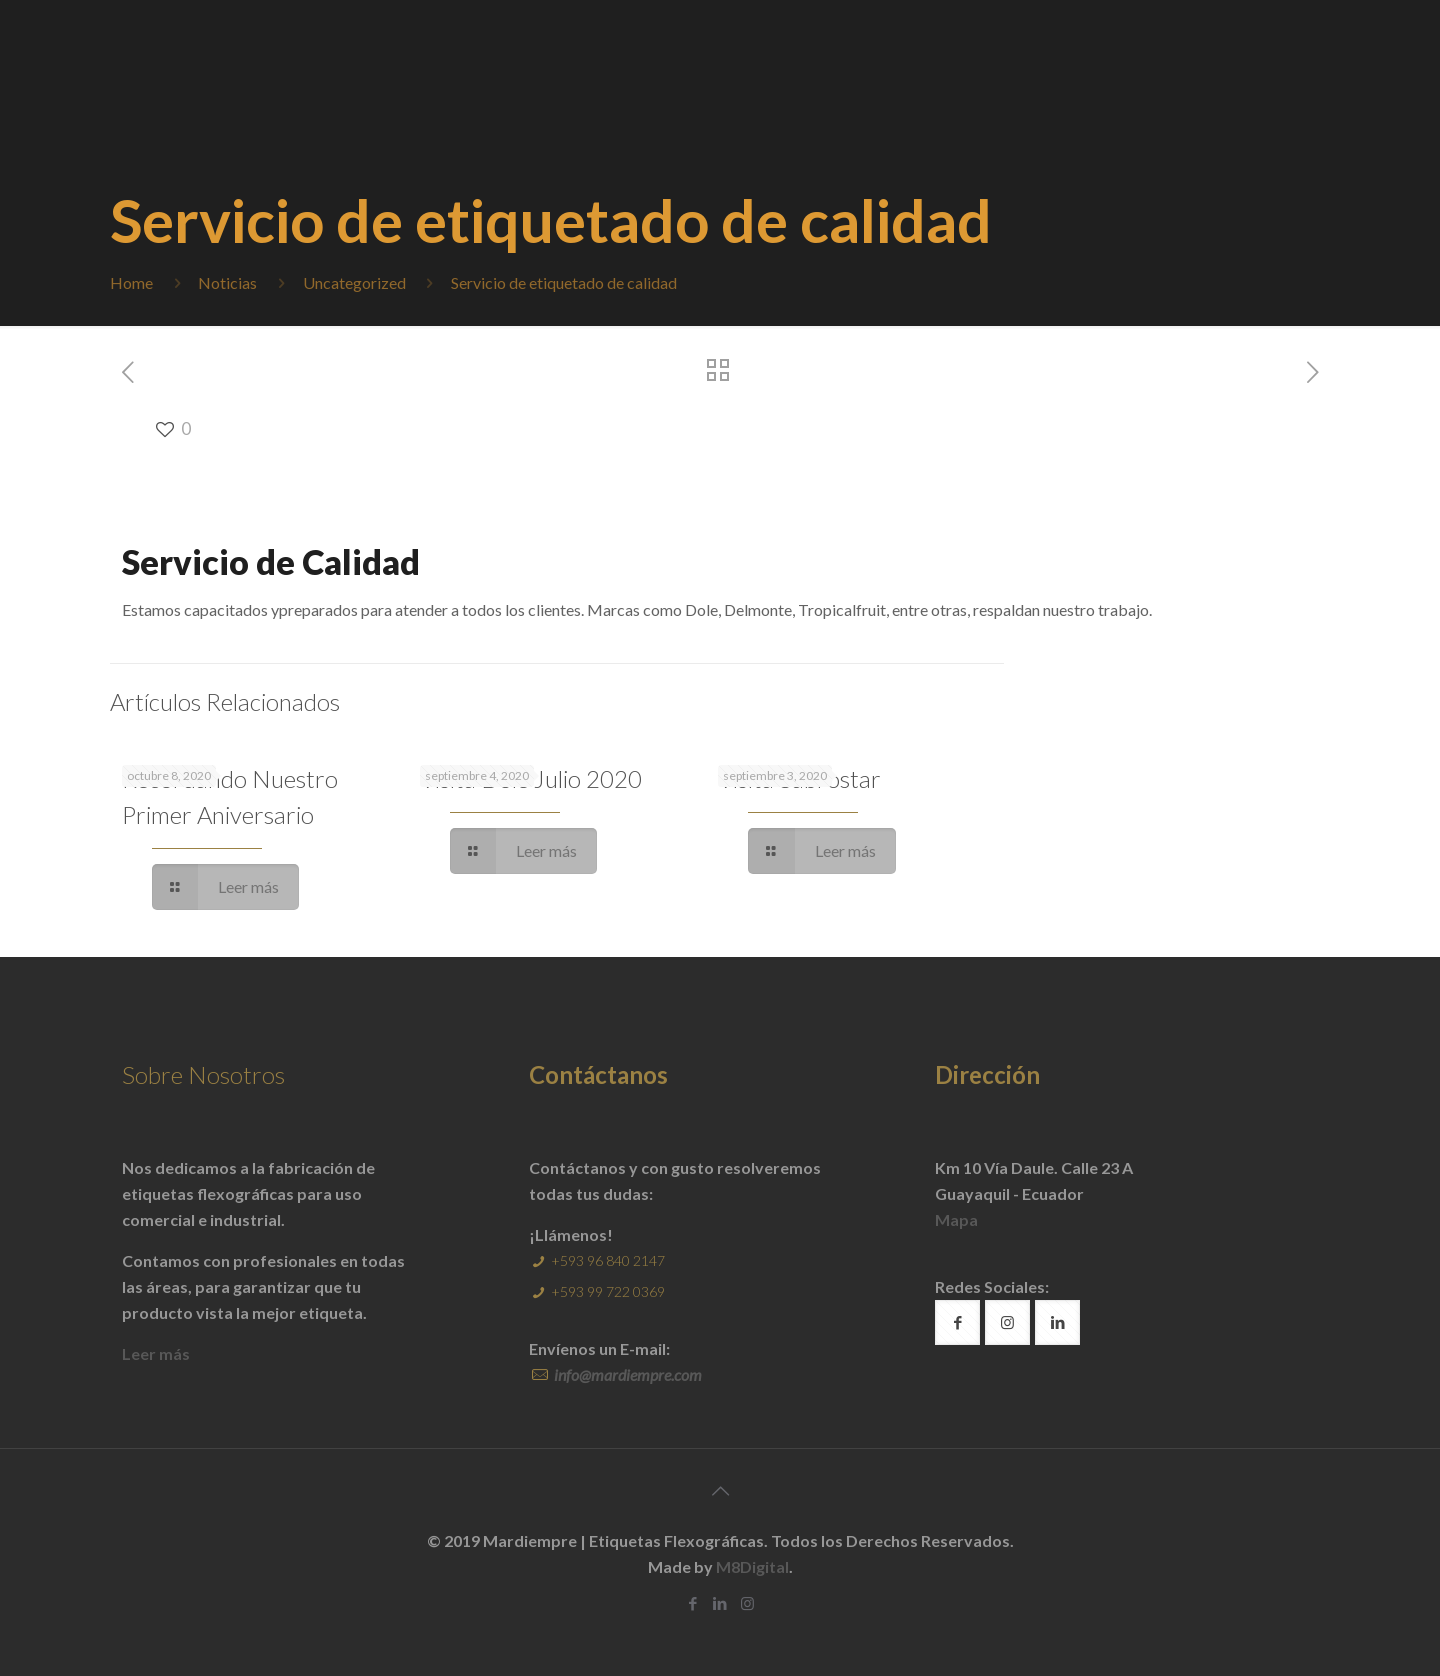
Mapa (956, 1219)
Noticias (227, 282)
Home (131, 282)
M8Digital (752, 1566)
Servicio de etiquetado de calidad (564, 282)
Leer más (156, 1353)
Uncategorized (354, 282)
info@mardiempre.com (626, 1374)
